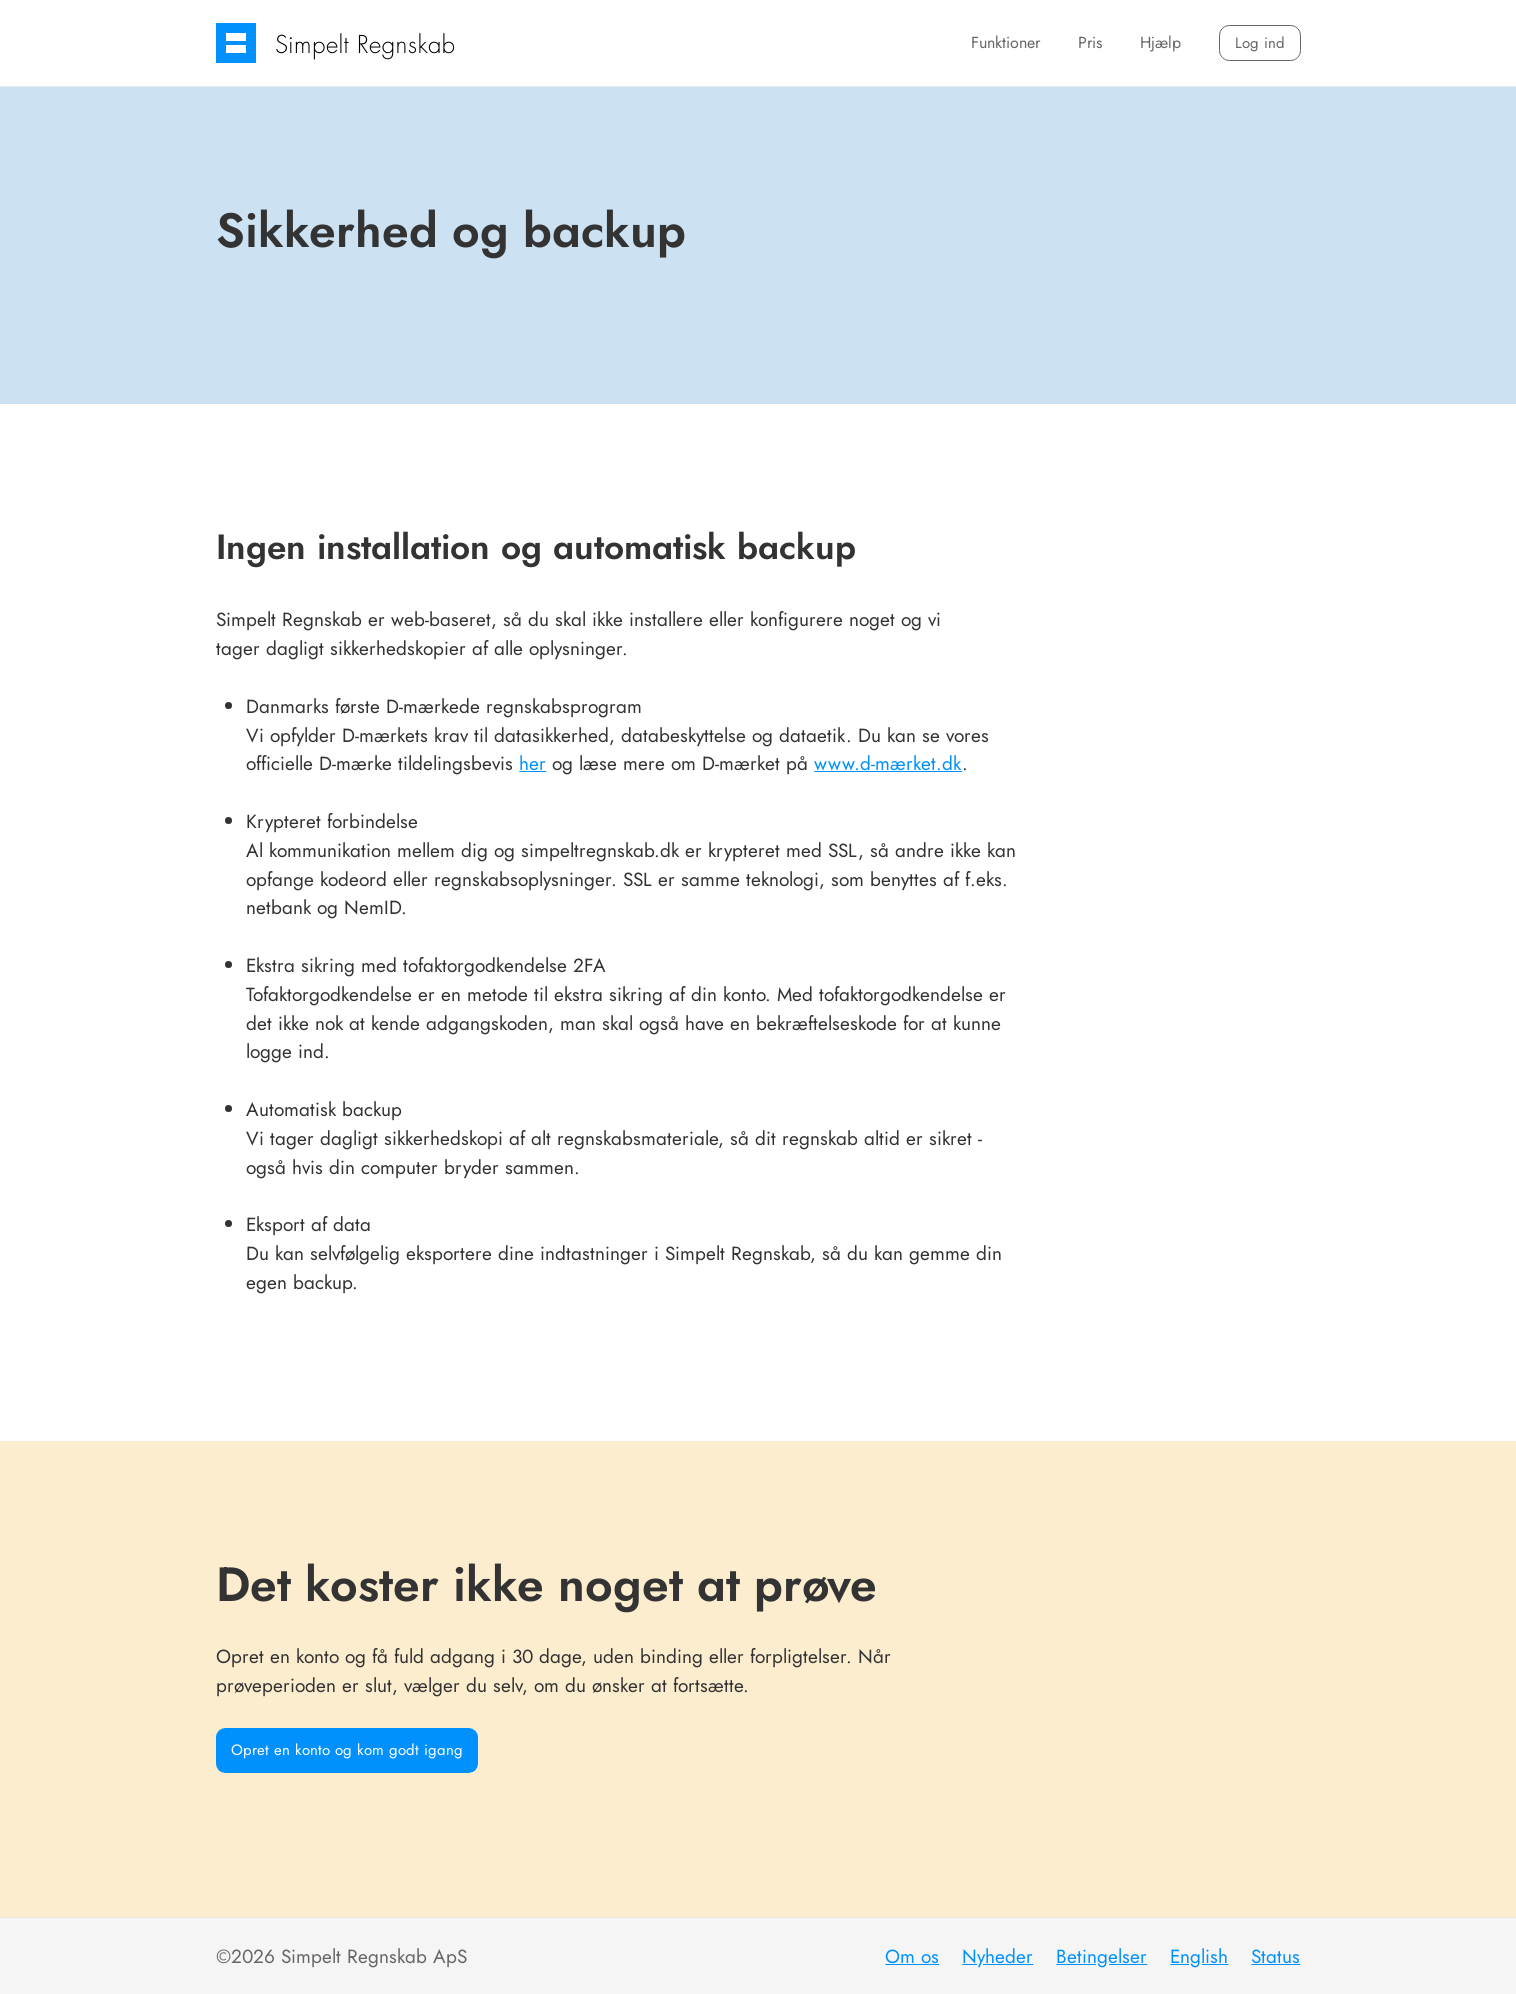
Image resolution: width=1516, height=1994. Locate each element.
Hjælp (1160, 42)
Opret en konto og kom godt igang (347, 1750)
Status (1275, 1956)
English (1199, 1956)
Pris (1090, 42)
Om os (912, 1956)
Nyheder (997, 1956)
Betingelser (1101, 1956)
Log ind (1260, 43)
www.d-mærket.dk (888, 763)
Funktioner (1005, 42)
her (532, 763)
